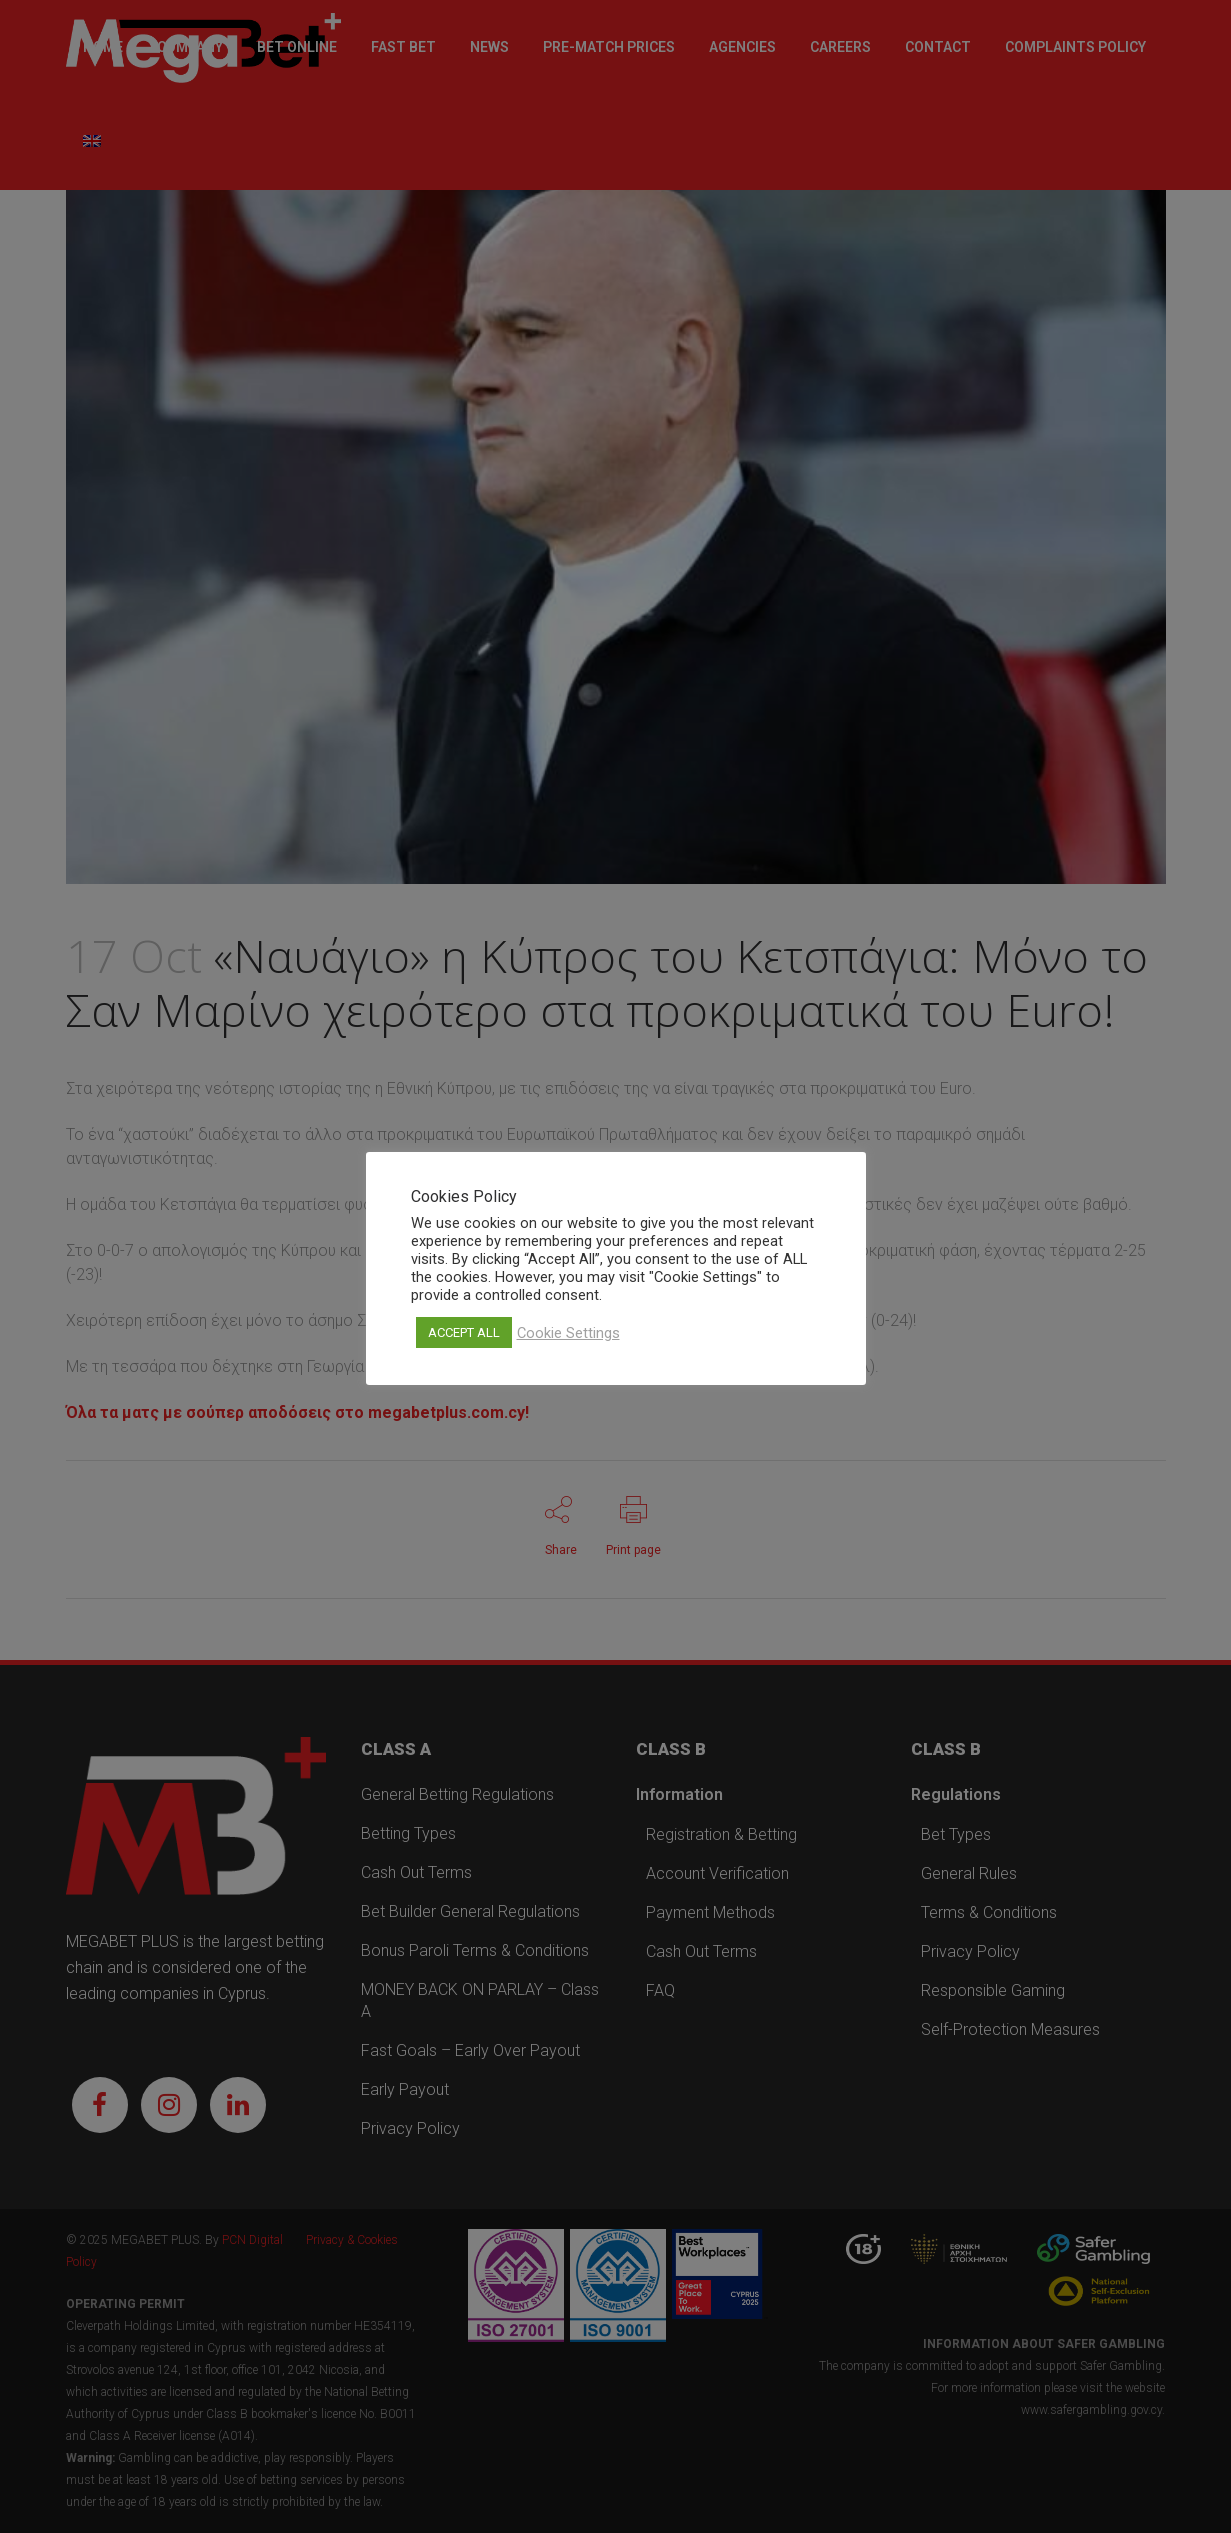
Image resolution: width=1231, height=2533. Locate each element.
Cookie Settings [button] (568, 1333)
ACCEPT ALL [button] (464, 1332)
